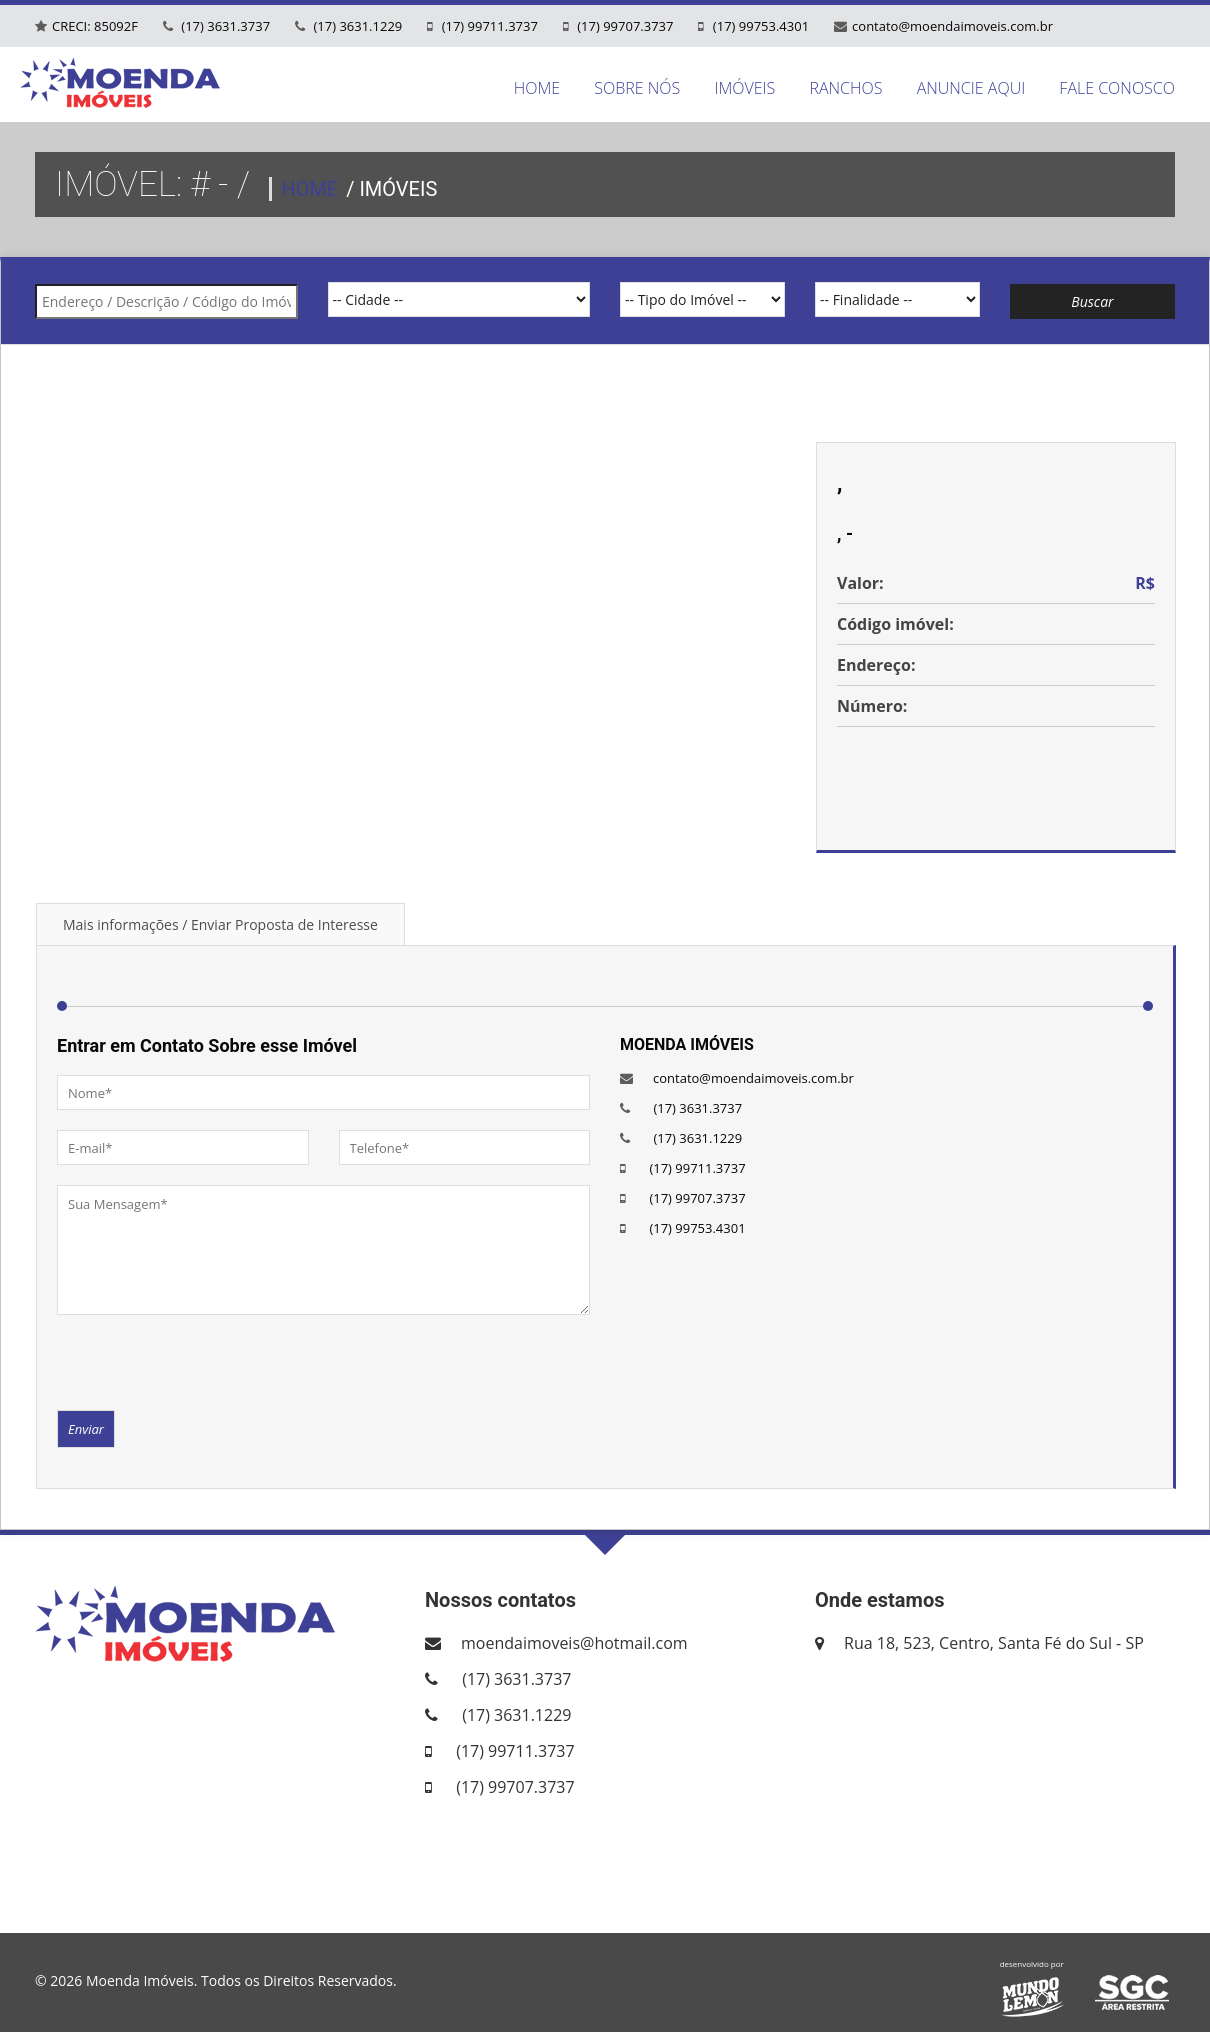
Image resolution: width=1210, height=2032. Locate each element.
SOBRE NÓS (637, 88)
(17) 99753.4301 (759, 26)
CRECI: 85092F (95, 26)
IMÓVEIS (744, 88)
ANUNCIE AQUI (971, 88)
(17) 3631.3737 (224, 26)
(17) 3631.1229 (356, 26)
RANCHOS (845, 88)
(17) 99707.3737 (624, 26)
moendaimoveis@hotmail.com (574, 1643)
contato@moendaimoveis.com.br (952, 26)
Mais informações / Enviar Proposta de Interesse (220, 924)
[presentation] (209, 1361)
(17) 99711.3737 (488, 26)
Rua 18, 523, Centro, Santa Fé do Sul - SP (994, 1643)
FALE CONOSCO (1117, 88)
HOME (537, 88)
